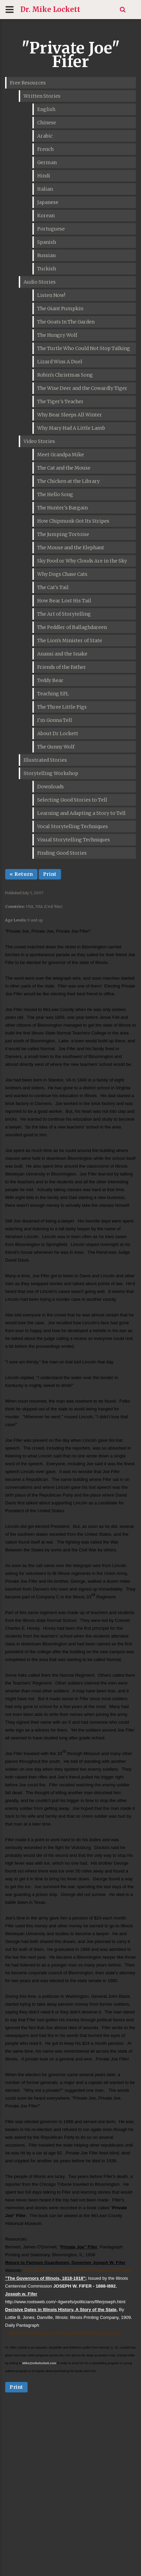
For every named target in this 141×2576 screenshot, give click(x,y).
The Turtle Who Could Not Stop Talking (83, 348)
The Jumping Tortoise (63, 534)
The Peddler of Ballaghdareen (72, 627)
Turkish (46, 269)
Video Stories (39, 441)
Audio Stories (40, 282)
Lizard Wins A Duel (59, 362)
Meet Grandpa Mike (60, 455)
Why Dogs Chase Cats (62, 574)
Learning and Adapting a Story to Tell (81, 813)
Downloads (50, 787)
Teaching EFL (53, 694)
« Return (21, 874)
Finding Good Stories (62, 853)
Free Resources (28, 83)
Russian (46, 255)
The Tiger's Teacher (60, 401)
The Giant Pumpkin (60, 308)
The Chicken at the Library (68, 481)
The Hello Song (55, 494)
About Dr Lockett (57, 733)
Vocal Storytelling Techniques (72, 826)
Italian (45, 189)
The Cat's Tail (53, 587)
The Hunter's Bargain (62, 508)
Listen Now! (51, 295)
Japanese (47, 202)
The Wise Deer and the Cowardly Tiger (82, 388)
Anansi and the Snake (62, 654)
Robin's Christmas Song (65, 375)
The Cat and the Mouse (63, 468)
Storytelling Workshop (51, 773)
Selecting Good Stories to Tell (72, 800)
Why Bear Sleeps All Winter (69, 415)
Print (50, 874)
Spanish (46, 242)
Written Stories (42, 96)
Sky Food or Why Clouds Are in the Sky (82, 561)
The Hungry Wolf (57, 335)
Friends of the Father (61, 667)
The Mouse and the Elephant (70, 547)
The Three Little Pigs (62, 707)
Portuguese (51, 229)
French (45, 149)
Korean (46, 215)
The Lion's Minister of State (69, 640)
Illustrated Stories (45, 760)
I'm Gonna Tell (54, 720)
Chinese (46, 123)
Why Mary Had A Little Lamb (71, 428)
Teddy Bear (50, 680)
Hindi (43, 176)
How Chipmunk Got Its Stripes (73, 521)
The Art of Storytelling (64, 614)
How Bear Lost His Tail (64, 601)
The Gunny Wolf (55, 747)
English (46, 109)
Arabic (45, 136)
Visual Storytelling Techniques (73, 840)
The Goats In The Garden (66, 322)
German (47, 162)
